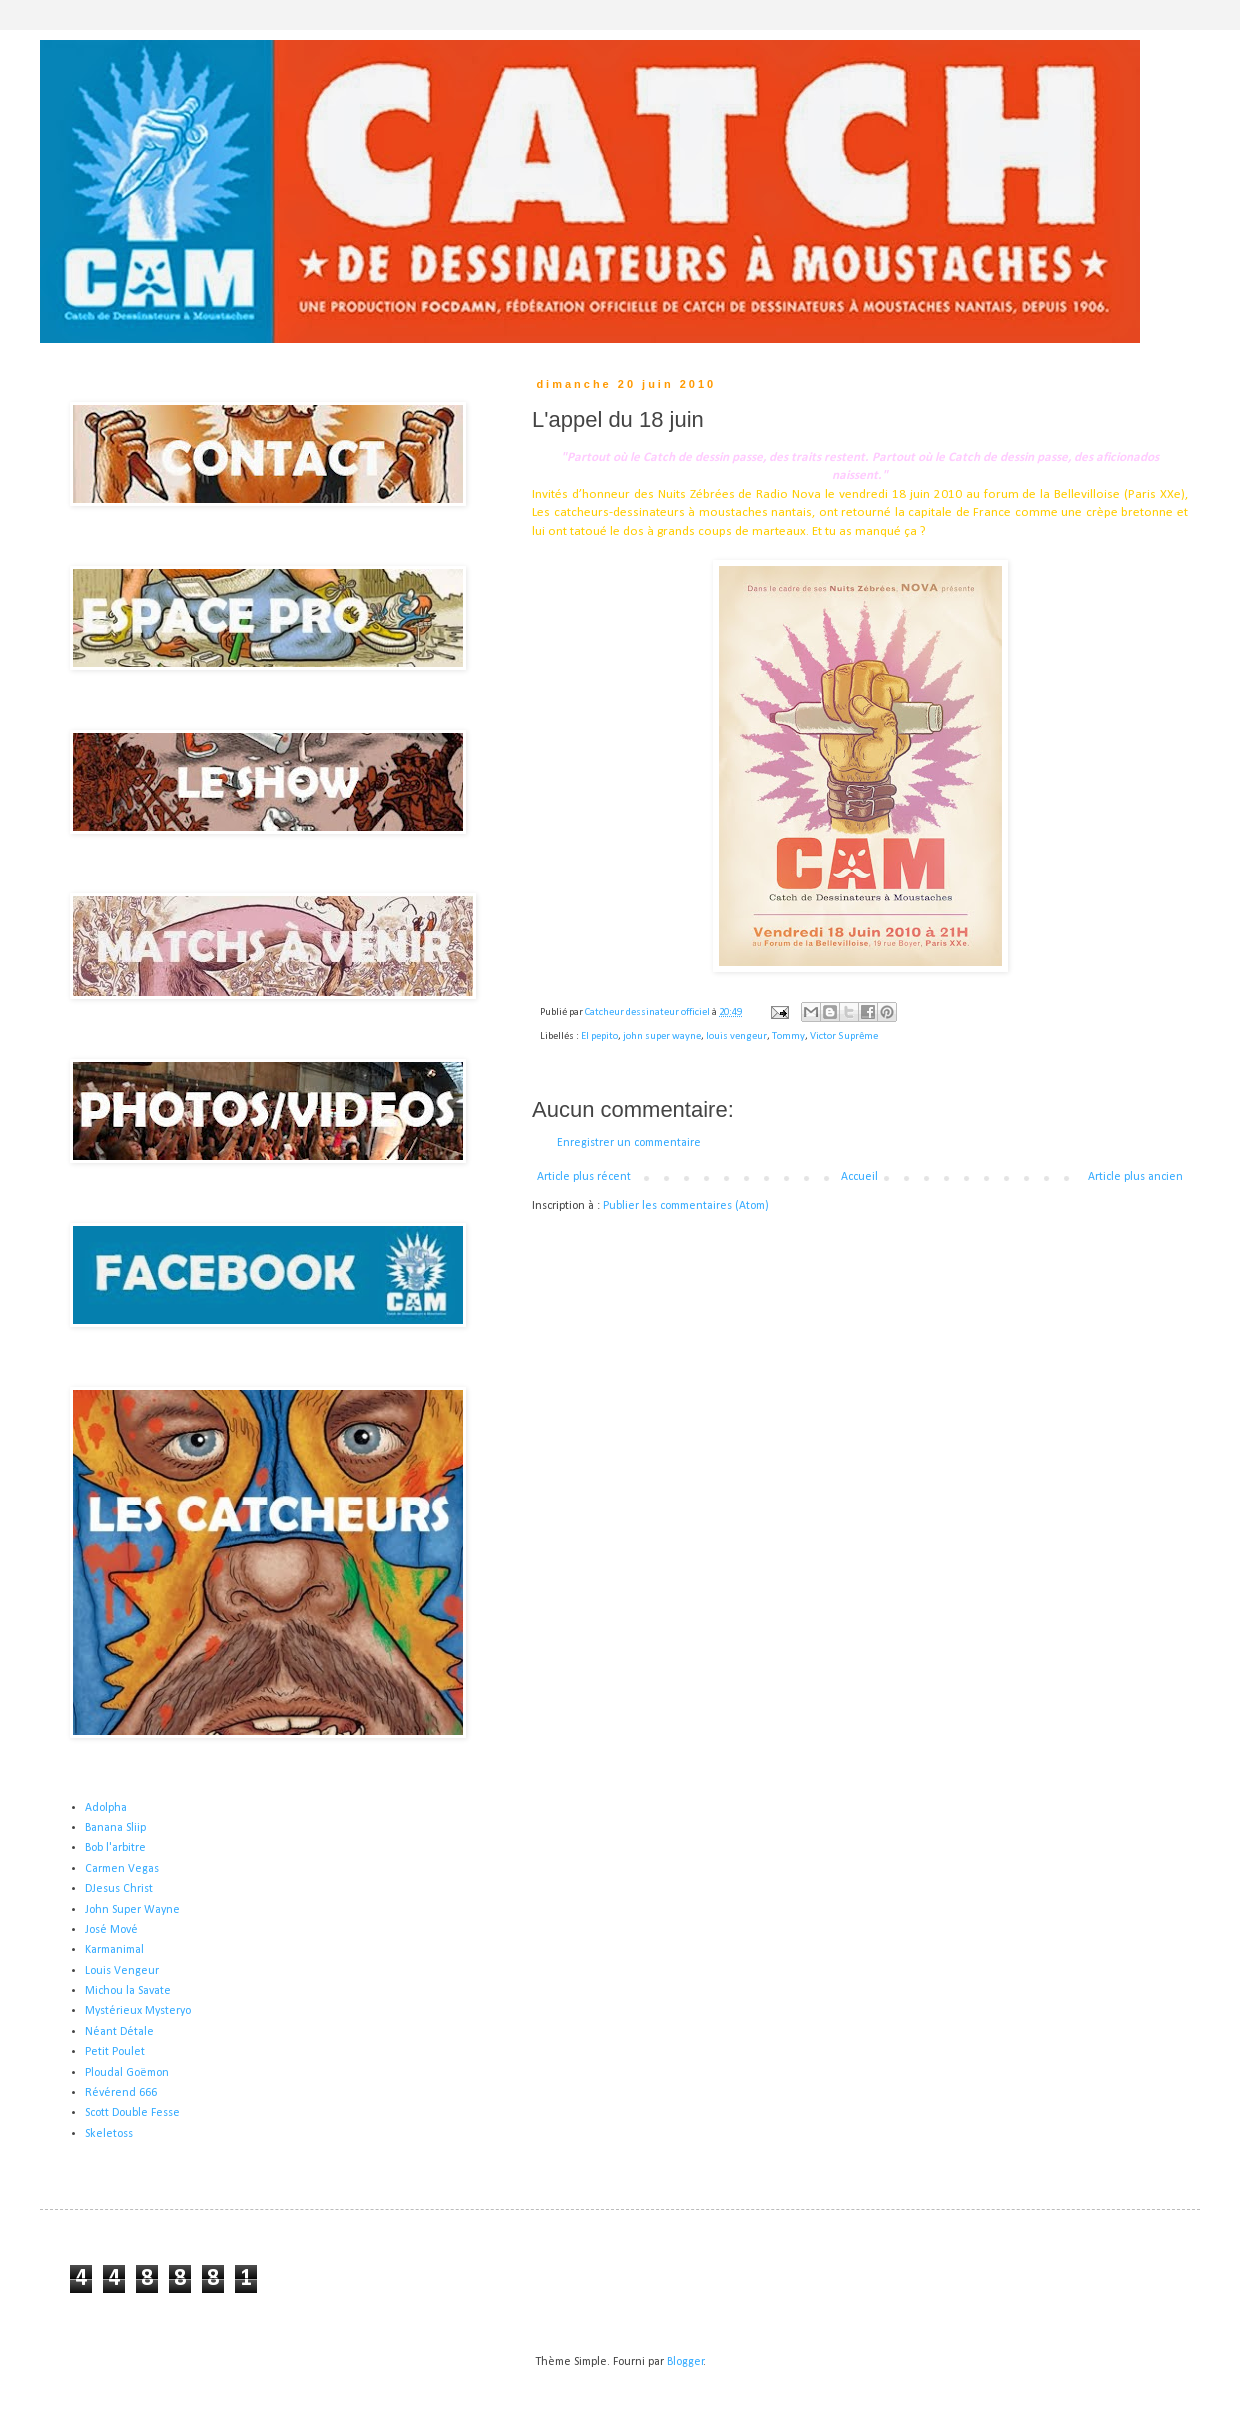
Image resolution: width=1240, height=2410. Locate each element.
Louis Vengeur (122, 1971)
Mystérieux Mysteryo (138, 2011)
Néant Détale (119, 2032)
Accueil (859, 1177)
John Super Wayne (132, 1910)
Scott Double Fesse (132, 2113)
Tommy (788, 1036)
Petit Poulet (115, 2052)
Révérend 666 (121, 2093)
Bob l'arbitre (115, 1848)
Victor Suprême (844, 1036)
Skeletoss (109, 2134)
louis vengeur (736, 1036)
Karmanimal (114, 1950)
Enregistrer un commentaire (629, 1143)
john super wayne (662, 1036)
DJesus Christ (119, 1889)
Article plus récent (584, 1177)
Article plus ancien (1135, 1177)
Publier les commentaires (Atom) (686, 1206)
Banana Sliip (115, 1828)
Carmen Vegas (122, 1869)
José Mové (111, 1930)
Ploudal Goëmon (127, 2073)
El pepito (599, 1036)
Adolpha (106, 1808)
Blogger (685, 2362)
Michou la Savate (128, 1991)
